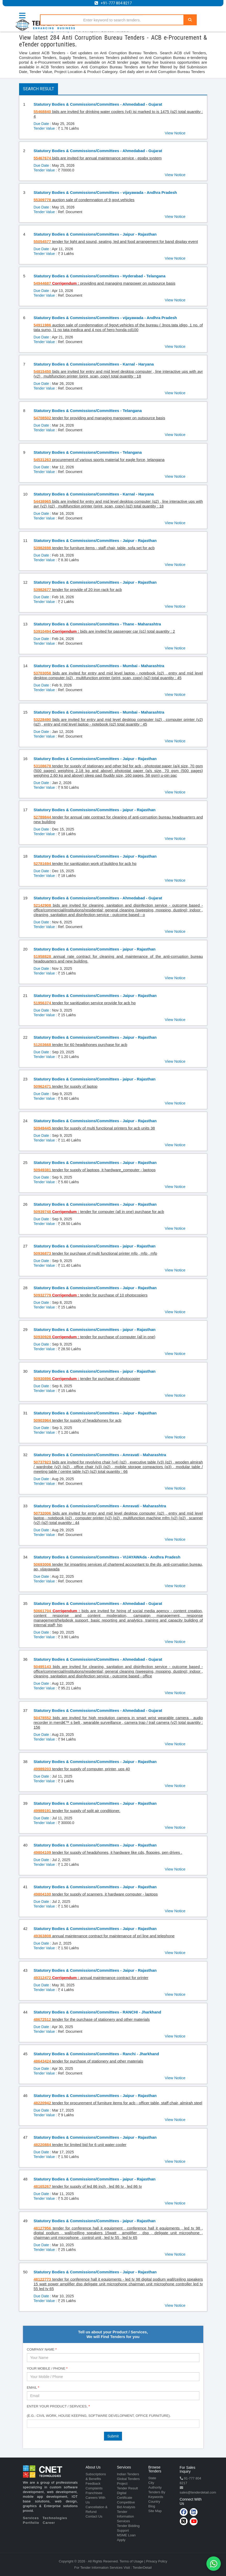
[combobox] (113, 2423)
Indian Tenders (128, 2474)
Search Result (38, 88)
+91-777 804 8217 (116, 3)
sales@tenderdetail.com (198, 2492)
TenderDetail (142, 2567)
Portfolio (31, 2523)
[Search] (189, 20)
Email (33, 2387)
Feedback (93, 2483)
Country (154, 2501)
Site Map (155, 2511)
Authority (155, 2487)
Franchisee (94, 2493)
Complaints (94, 2488)
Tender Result (127, 2488)
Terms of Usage (131, 2561)
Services (31, 2518)
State (152, 2478)
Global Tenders (128, 2479)
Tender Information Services (125, 2516)
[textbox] (29, 2423)
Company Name (42, 2349)
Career (49, 2523)
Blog (151, 2506)
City (151, 2483)
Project (122, 2483)
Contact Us (94, 2516)
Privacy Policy (156, 2561)
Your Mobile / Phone (47, 2368)
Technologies (55, 2518)
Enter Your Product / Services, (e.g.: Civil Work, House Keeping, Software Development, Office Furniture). (99, 2411)
